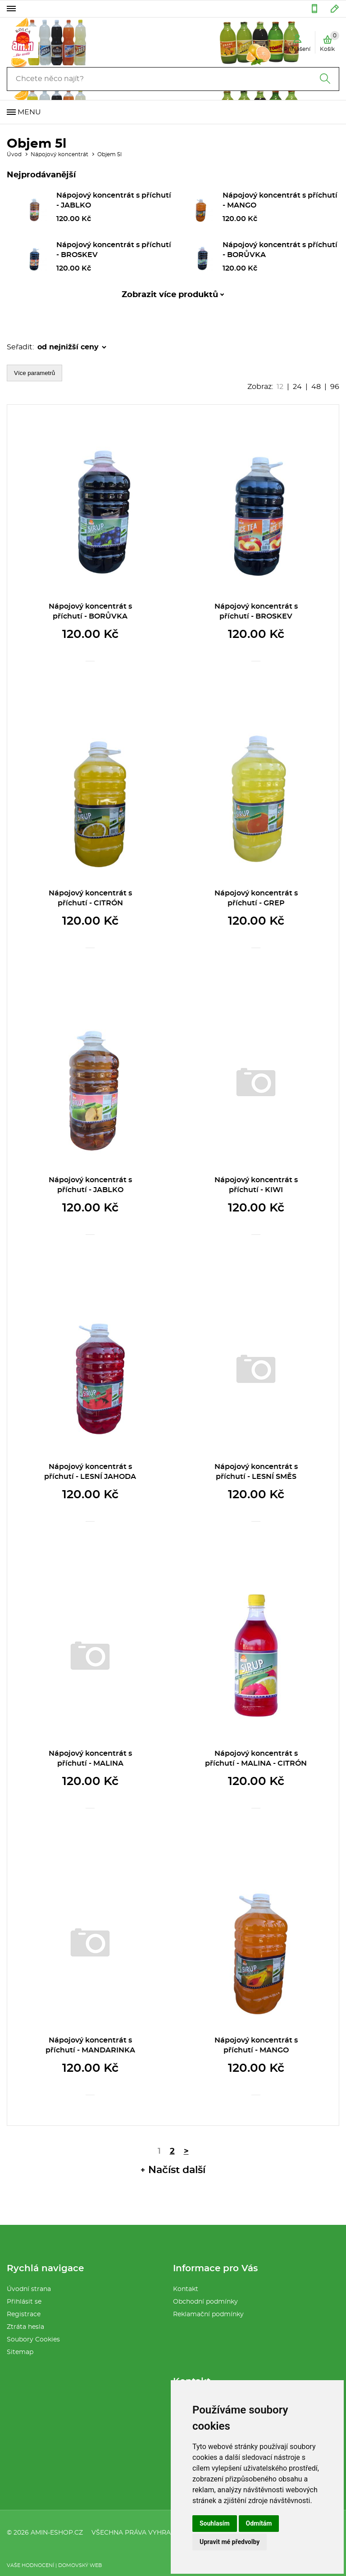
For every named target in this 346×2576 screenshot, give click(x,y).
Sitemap (20, 2352)
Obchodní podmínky (205, 2302)
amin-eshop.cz (57, 2533)
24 (297, 386)
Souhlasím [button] (215, 2523)
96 (334, 386)
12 (280, 386)
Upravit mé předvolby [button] (230, 2541)
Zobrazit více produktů (170, 295)
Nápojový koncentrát (59, 154)
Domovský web (80, 2565)
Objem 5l (109, 154)
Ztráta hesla (25, 2327)
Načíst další (176, 2170)
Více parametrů (34, 373)
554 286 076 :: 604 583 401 (314, 8)
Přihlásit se (24, 2302)
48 (316, 386)
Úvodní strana (29, 2289)
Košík (329, 41)
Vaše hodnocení (30, 2565)
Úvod (14, 154)
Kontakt (185, 2289)
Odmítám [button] (259, 2523)
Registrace (24, 2314)
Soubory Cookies (33, 2339)
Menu (29, 112)
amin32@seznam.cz (335, 8)
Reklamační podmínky (208, 2314)
